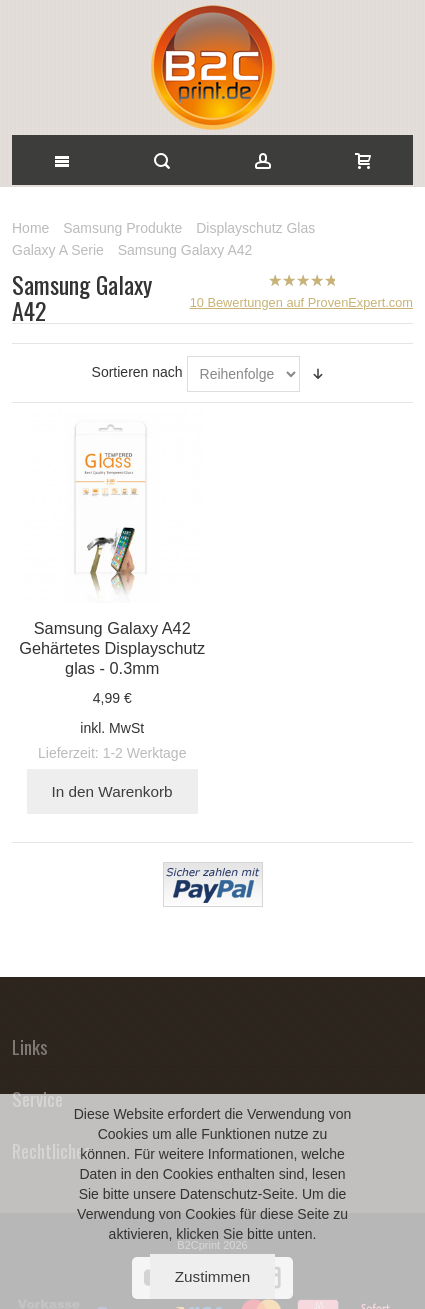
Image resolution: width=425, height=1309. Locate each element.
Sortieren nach (137, 372)
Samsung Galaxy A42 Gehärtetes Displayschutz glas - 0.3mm (112, 648)
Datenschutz (219, 1194)
